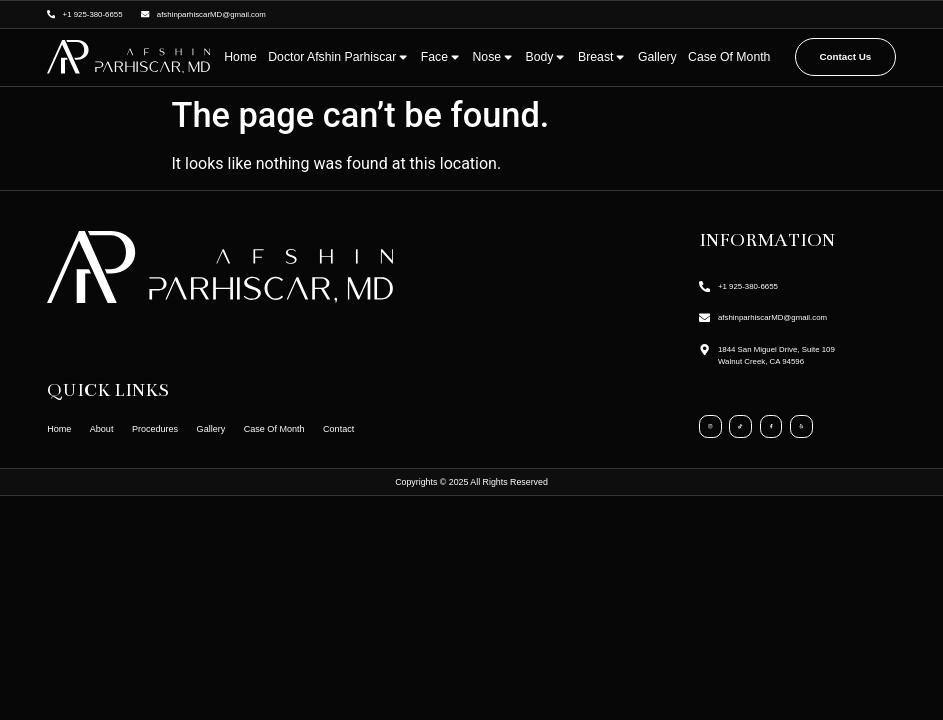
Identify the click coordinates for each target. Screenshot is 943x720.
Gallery (657, 57)
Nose (493, 57)
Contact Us (846, 56)
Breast (602, 57)
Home (240, 57)
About (106, 428)
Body (546, 57)
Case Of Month (729, 57)
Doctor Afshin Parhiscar (338, 57)
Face (441, 57)
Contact (363, 428)
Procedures (164, 428)
